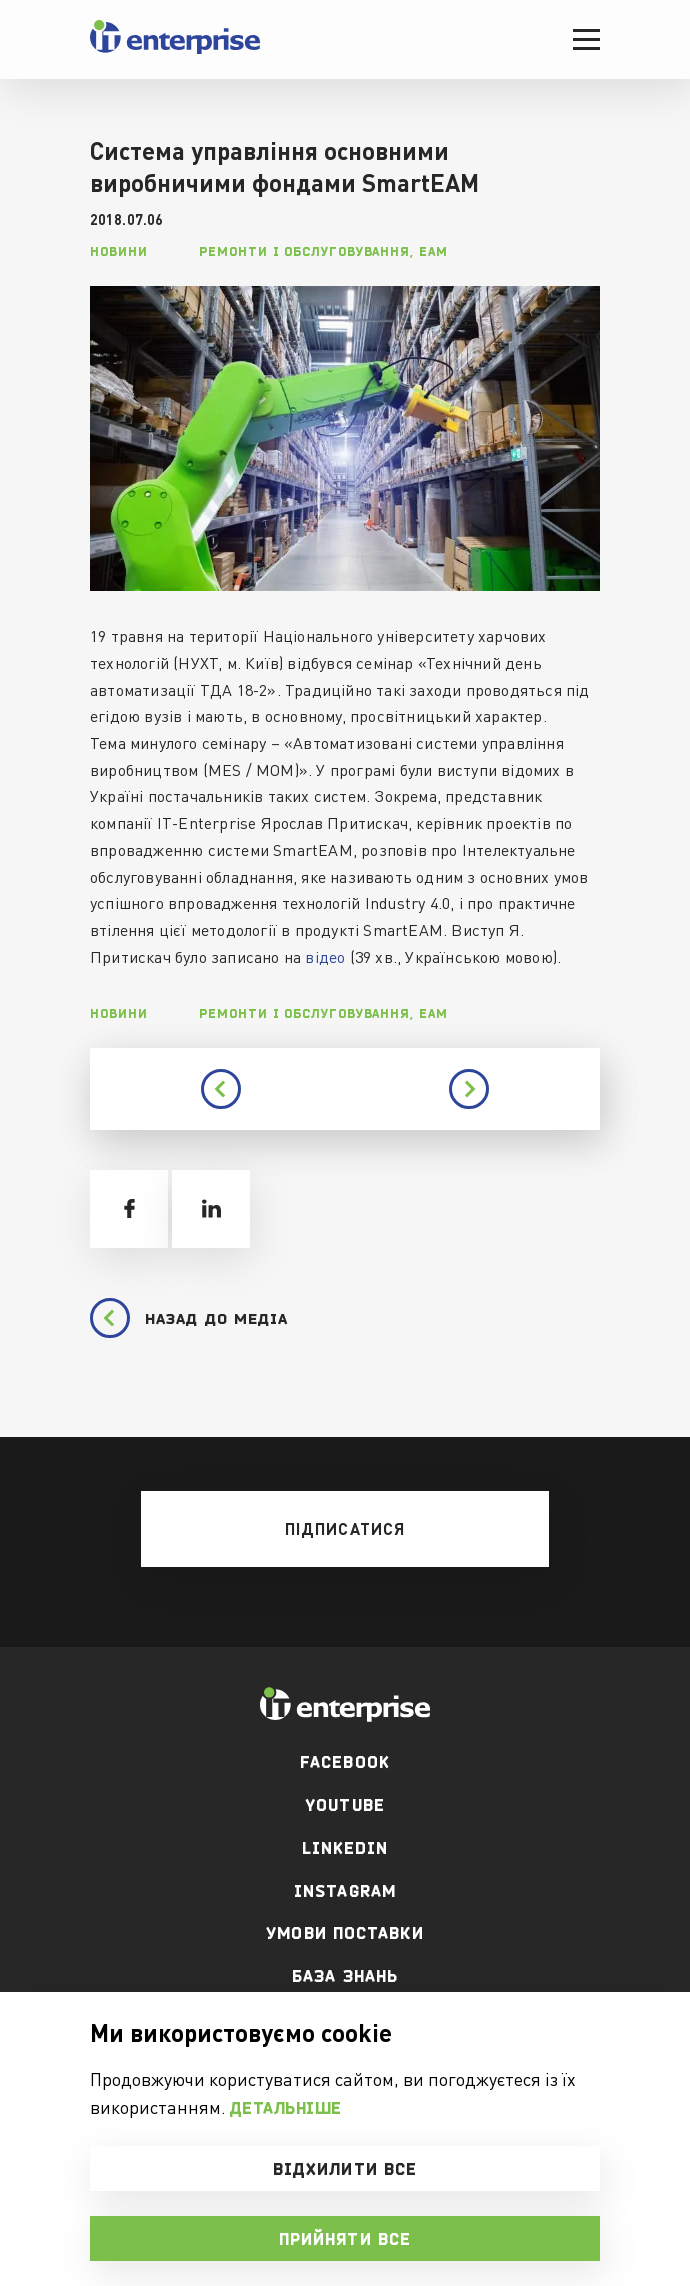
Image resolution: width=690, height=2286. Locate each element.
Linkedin (345, 1848)
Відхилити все (345, 2169)
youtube (345, 1805)
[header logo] (175, 49)
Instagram (345, 1891)
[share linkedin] (211, 1209)
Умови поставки (344, 1933)
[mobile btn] (345, 1529)
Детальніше (286, 2108)
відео (325, 956)
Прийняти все (345, 2239)
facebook (345, 1762)
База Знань (345, 1976)
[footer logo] (345, 1704)
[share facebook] (129, 1209)
